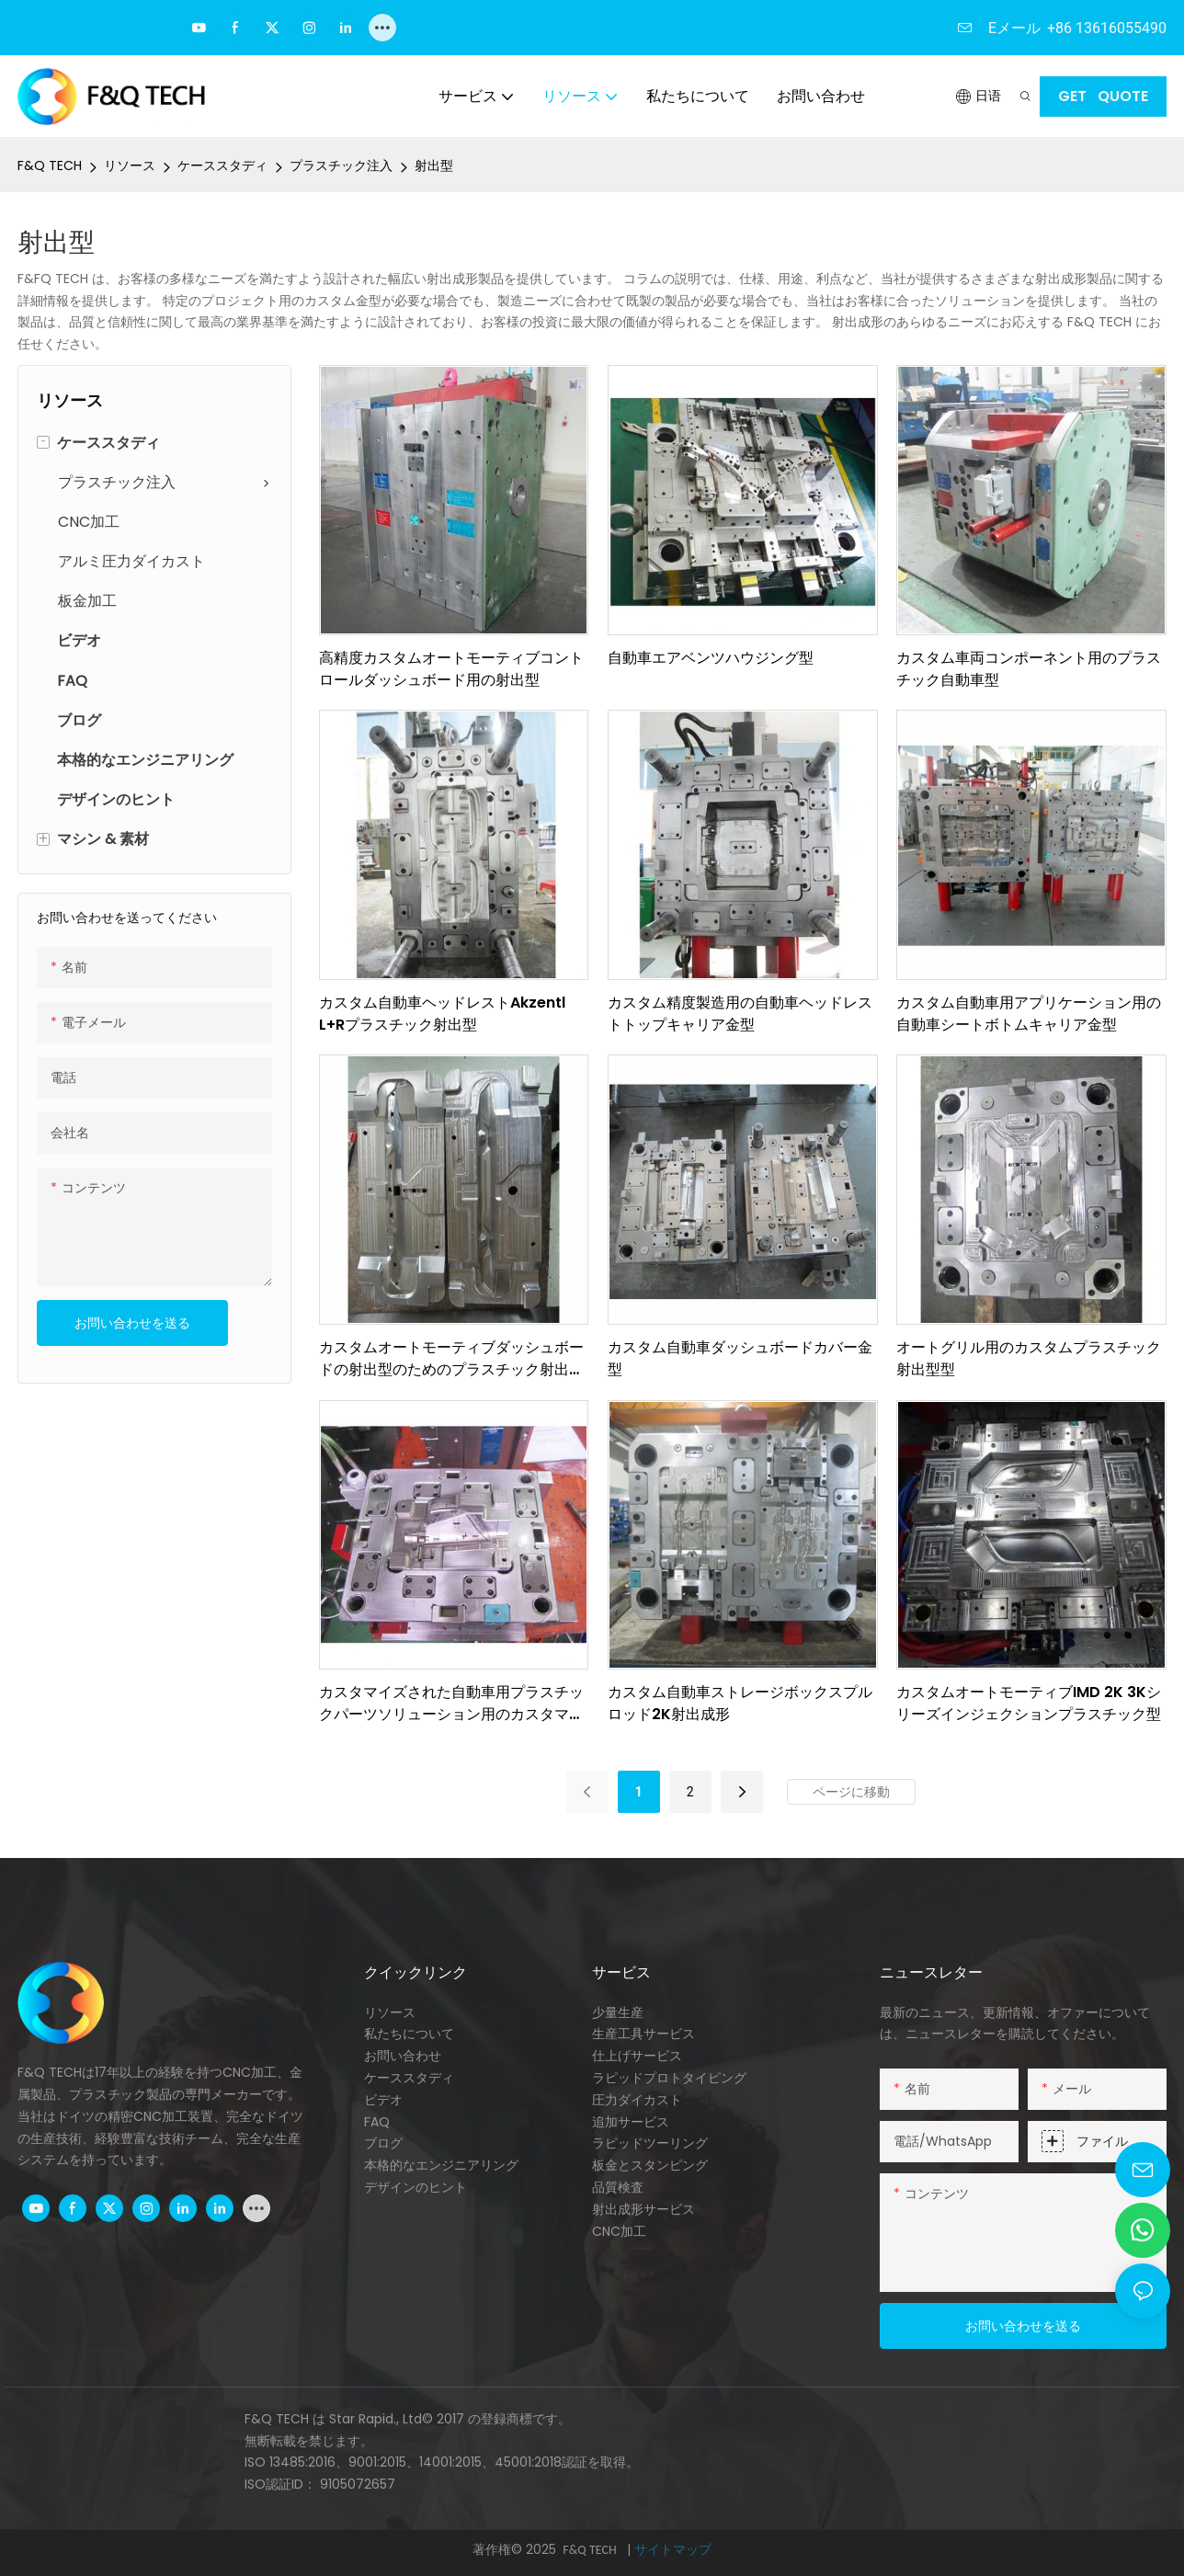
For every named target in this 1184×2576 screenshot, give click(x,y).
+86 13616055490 (1107, 28)
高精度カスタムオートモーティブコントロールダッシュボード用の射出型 (451, 668)
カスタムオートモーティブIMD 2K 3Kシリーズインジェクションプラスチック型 (1028, 1703)
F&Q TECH (49, 165)
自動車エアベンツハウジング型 (711, 657)
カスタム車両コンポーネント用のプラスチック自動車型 (1028, 668)
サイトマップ (673, 2549)
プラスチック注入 (341, 165)
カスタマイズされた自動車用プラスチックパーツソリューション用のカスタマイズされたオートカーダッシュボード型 (451, 1703)
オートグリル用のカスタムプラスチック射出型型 (1028, 1358)
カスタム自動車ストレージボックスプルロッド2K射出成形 (740, 1703)
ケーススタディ (222, 165)
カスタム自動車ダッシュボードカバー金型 (740, 1358)
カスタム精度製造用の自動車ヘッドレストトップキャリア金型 (740, 1013)
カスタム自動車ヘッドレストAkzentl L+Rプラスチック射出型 (442, 1013)
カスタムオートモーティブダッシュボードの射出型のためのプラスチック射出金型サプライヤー (451, 1359)
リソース (129, 165)
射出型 (434, 165)
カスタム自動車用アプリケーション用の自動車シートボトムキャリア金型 (1028, 1013)
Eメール (1014, 28)
